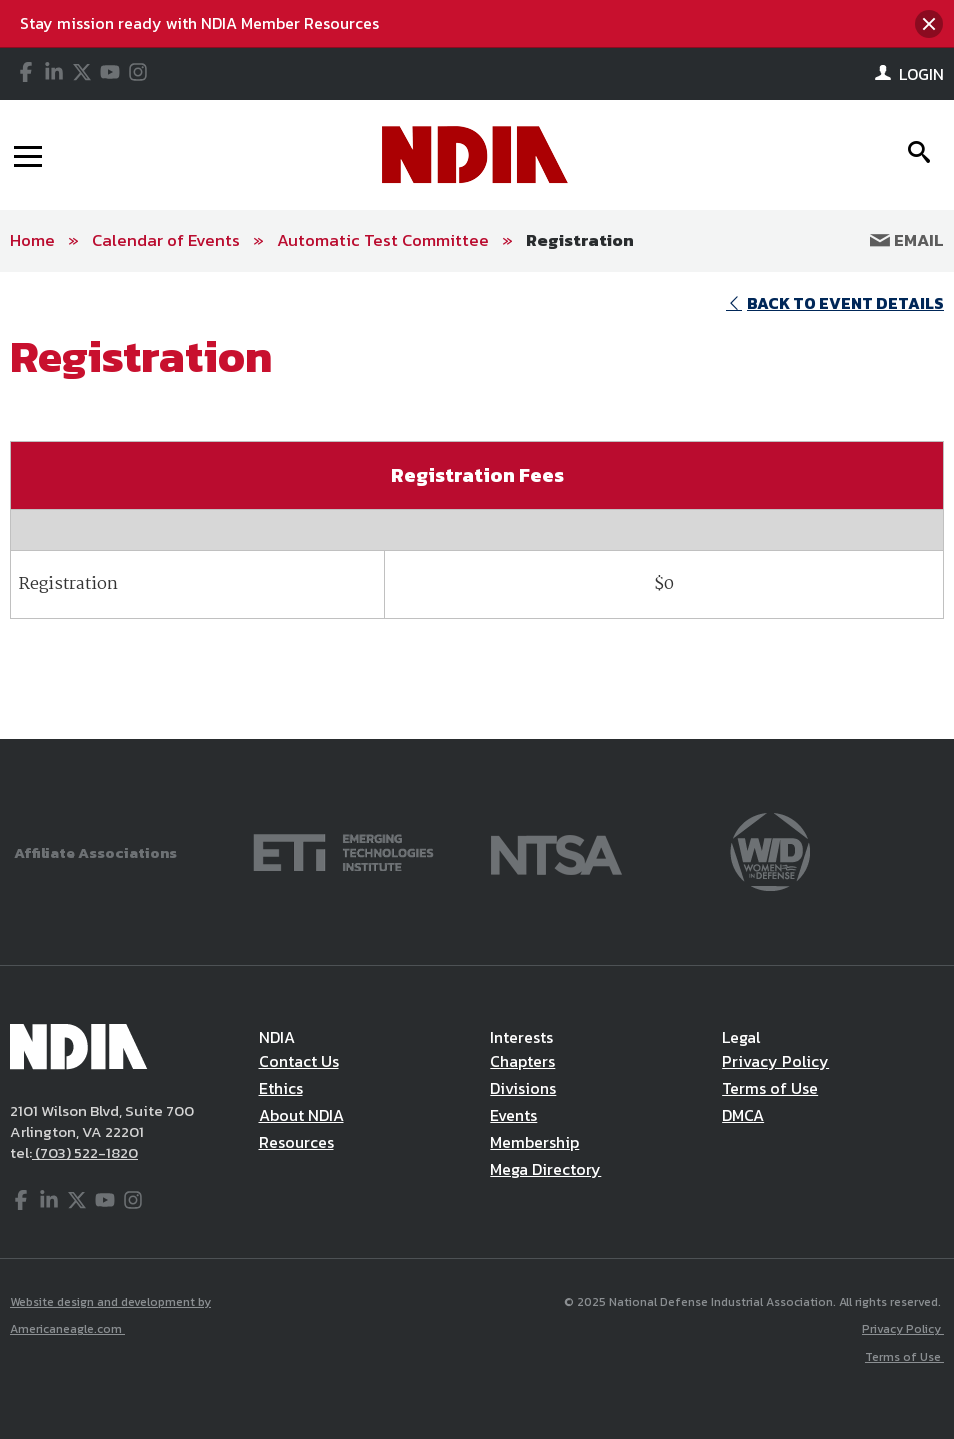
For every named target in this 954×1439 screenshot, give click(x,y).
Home (32, 240)
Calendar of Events (166, 240)
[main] (477, 506)
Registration (580, 240)
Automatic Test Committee (383, 240)
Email (907, 240)
